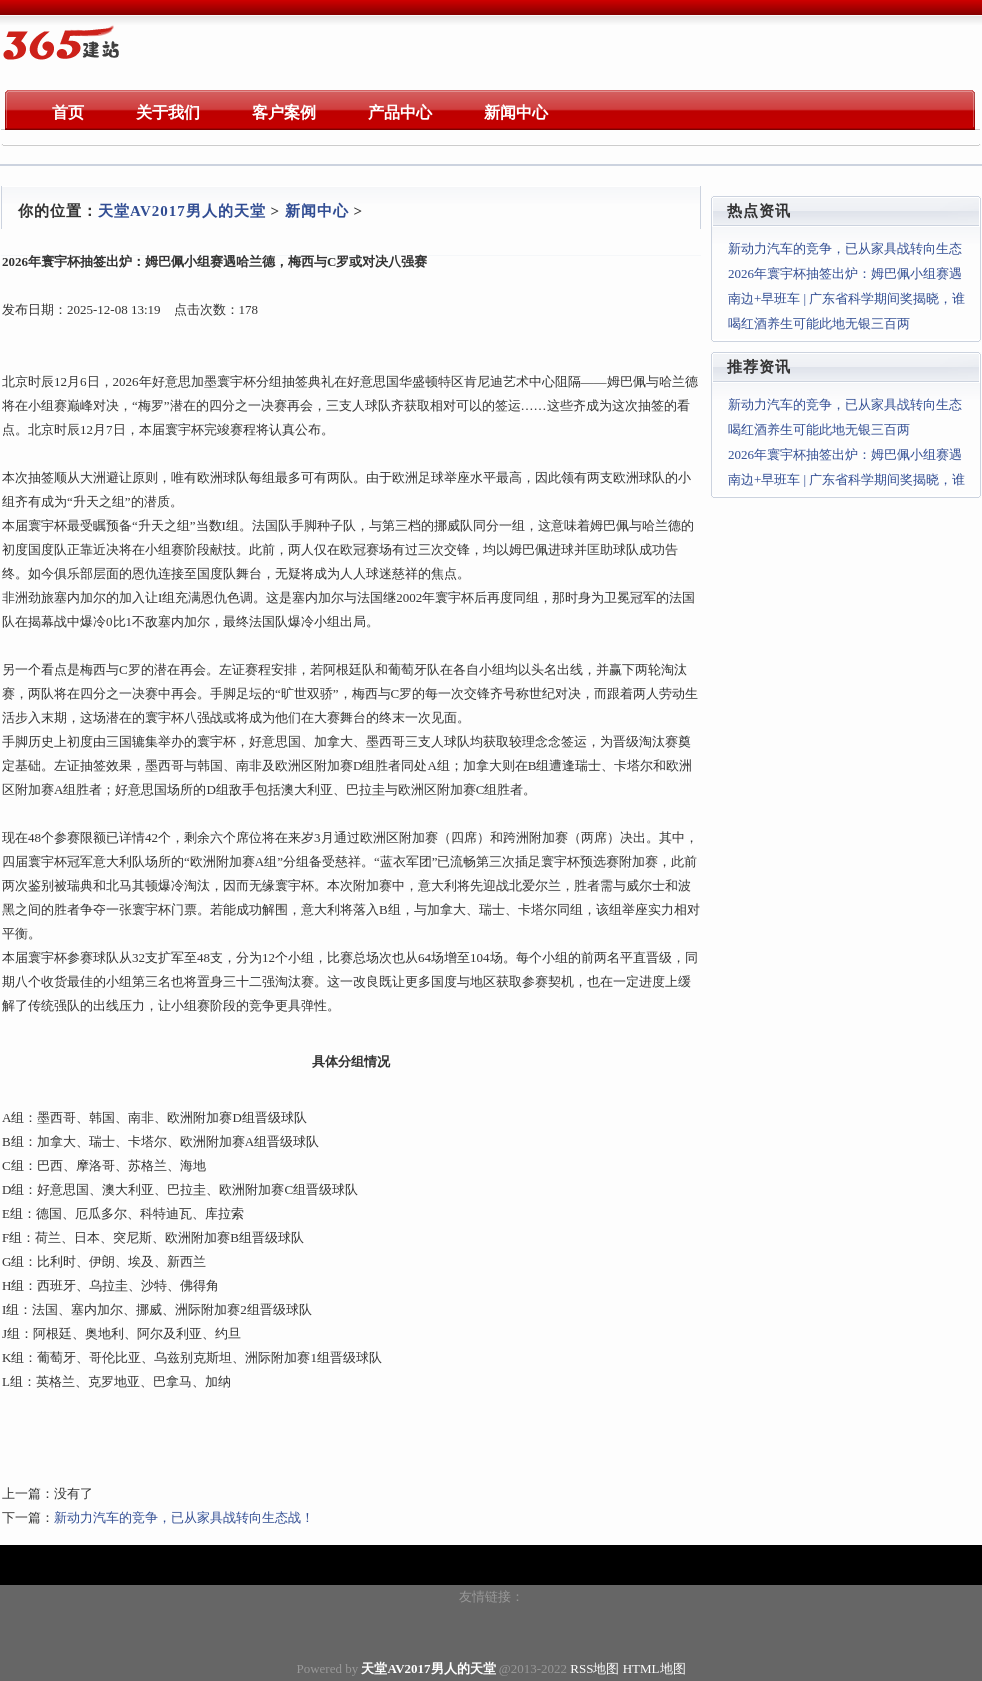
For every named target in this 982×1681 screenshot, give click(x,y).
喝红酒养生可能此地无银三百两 (819, 323)
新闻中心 (317, 211)
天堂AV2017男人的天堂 (182, 211)
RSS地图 (594, 1668)
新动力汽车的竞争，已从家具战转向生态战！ (184, 1517)
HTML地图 (654, 1668)
